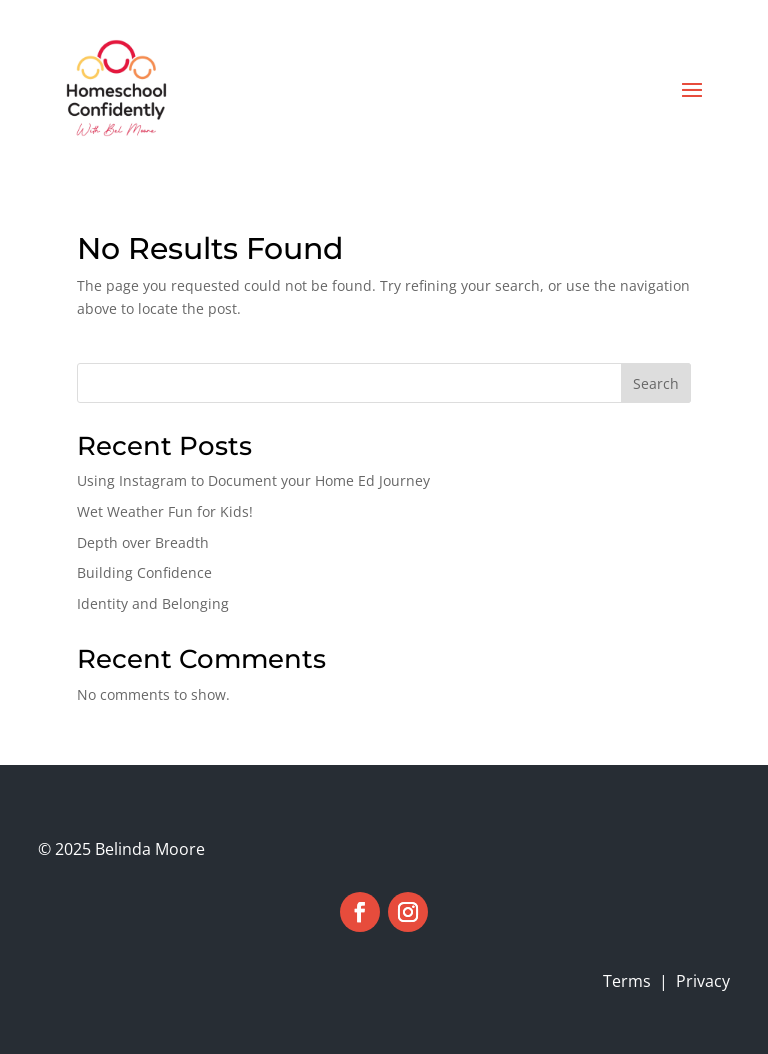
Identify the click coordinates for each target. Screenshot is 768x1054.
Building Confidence (144, 572)
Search (656, 383)
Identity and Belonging (153, 603)
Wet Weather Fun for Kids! (165, 511)
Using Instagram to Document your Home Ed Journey (253, 480)
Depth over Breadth (143, 542)
